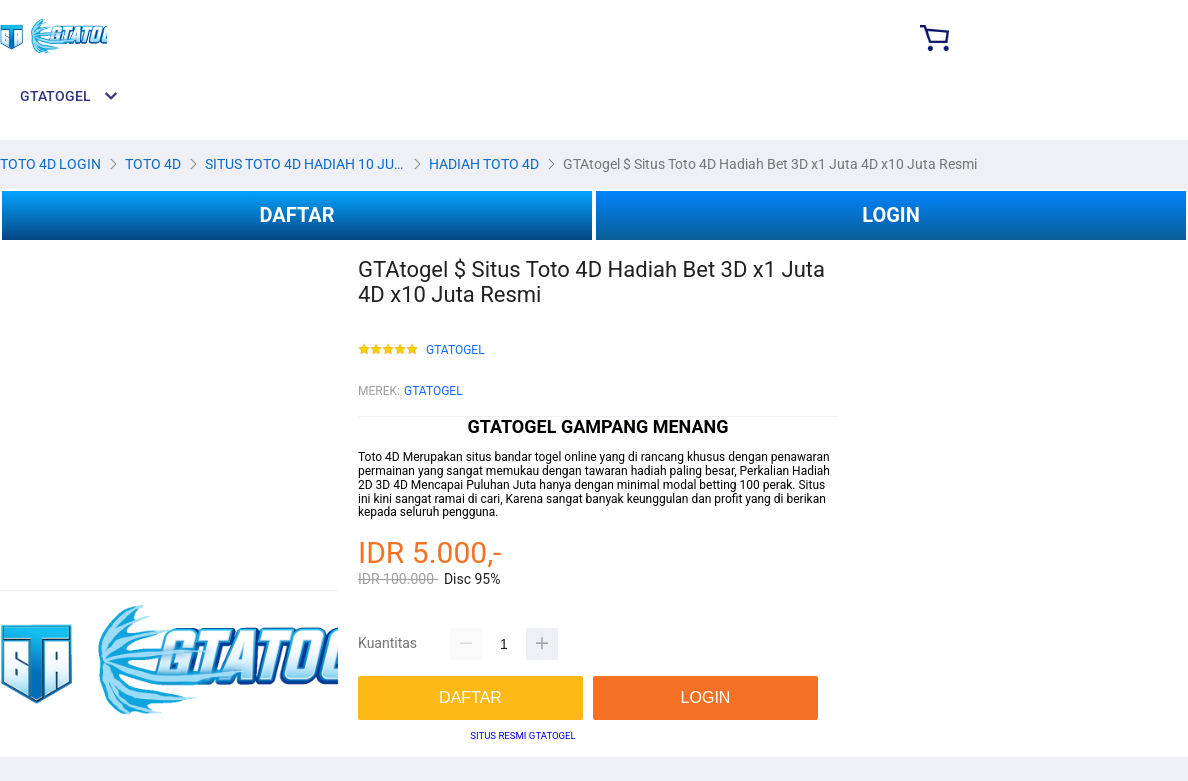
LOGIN (891, 215)
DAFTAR (296, 215)
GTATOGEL (455, 350)
